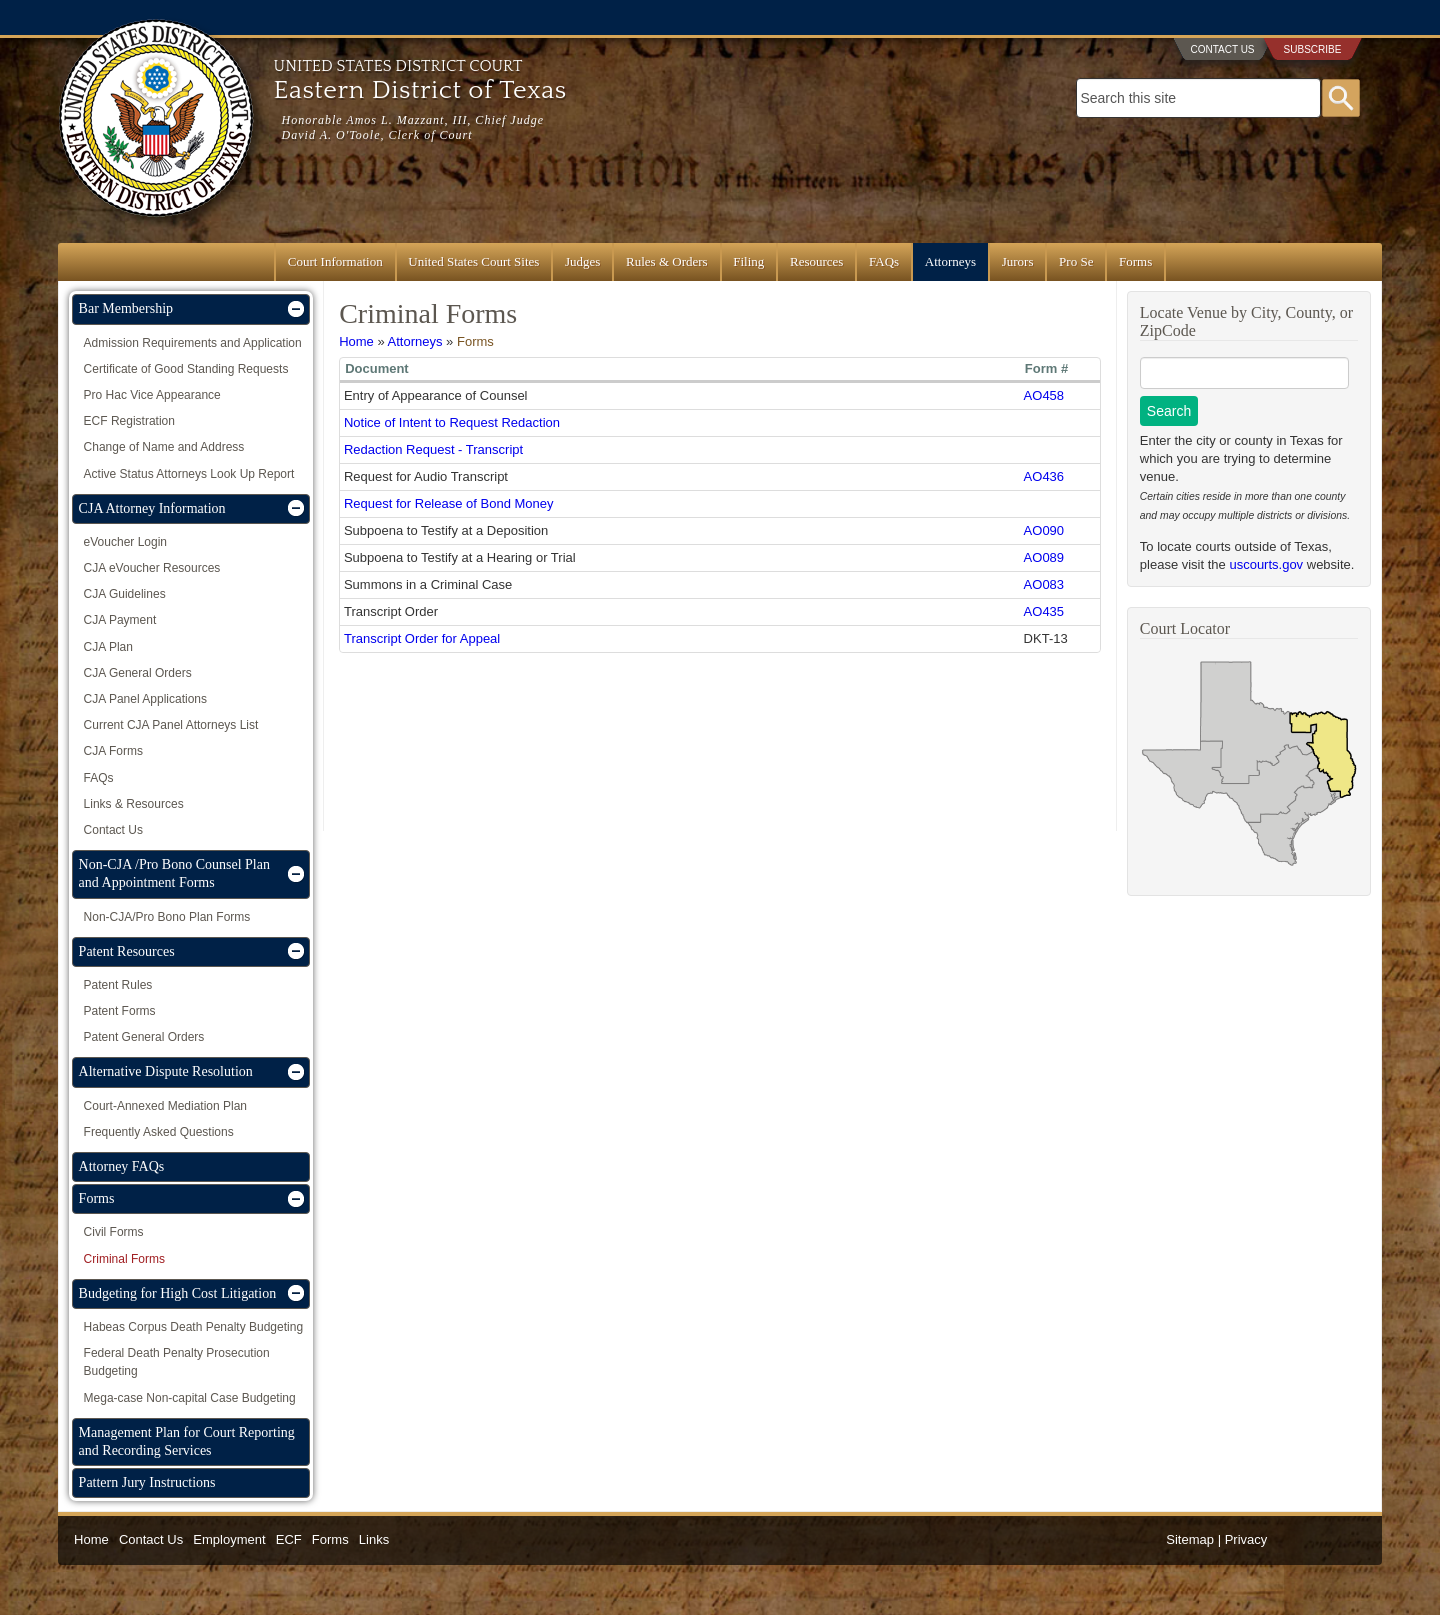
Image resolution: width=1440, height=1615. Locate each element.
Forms (1135, 261)
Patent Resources (127, 951)
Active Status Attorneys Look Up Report (189, 474)
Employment (229, 1539)
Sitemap (1190, 1539)
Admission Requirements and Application (193, 343)
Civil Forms (114, 1232)
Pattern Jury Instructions (147, 1482)
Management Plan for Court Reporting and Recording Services (187, 1441)
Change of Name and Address (164, 447)
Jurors (1018, 261)
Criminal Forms (124, 1259)
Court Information (335, 261)
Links (374, 1539)
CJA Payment (120, 620)
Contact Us (1222, 49)
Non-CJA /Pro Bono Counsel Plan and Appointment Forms (174, 873)
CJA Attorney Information (152, 508)
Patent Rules (118, 985)
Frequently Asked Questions (159, 1132)
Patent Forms (120, 1011)
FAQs (884, 261)
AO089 (1044, 557)
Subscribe (1313, 49)
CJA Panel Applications (145, 699)
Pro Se (1076, 261)
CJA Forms (113, 751)
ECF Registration (129, 421)
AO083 (1044, 584)
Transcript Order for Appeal (422, 638)
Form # (1046, 368)
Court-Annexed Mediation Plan (165, 1106)
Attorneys (950, 261)
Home (356, 341)
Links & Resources (134, 804)
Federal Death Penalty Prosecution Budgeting (177, 1362)
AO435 (1044, 611)
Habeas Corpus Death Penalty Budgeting (193, 1327)
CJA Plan (108, 647)
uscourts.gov (1266, 564)
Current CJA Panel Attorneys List (171, 725)
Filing (748, 261)
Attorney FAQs (122, 1166)
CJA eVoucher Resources (152, 568)
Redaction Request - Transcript (433, 449)
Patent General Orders (144, 1037)
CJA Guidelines (125, 594)
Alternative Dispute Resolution (166, 1071)
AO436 (1044, 476)
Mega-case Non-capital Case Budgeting (190, 1398)
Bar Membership (126, 308)
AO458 (1044, 395)
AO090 (1044, 530)
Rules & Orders (667, 261)
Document (377, 368)
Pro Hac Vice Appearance (152, 395)
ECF (289, 1539)
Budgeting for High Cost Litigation (178, 1293)
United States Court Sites (473, 261)
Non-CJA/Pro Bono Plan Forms (167, 917)
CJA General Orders (138, 673)
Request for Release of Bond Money (449, 503)
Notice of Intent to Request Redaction (452, 422)
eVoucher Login (125, 542)
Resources (816, 261)
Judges (582, 261)
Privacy (1246, 1539)
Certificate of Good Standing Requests (186, 369)
